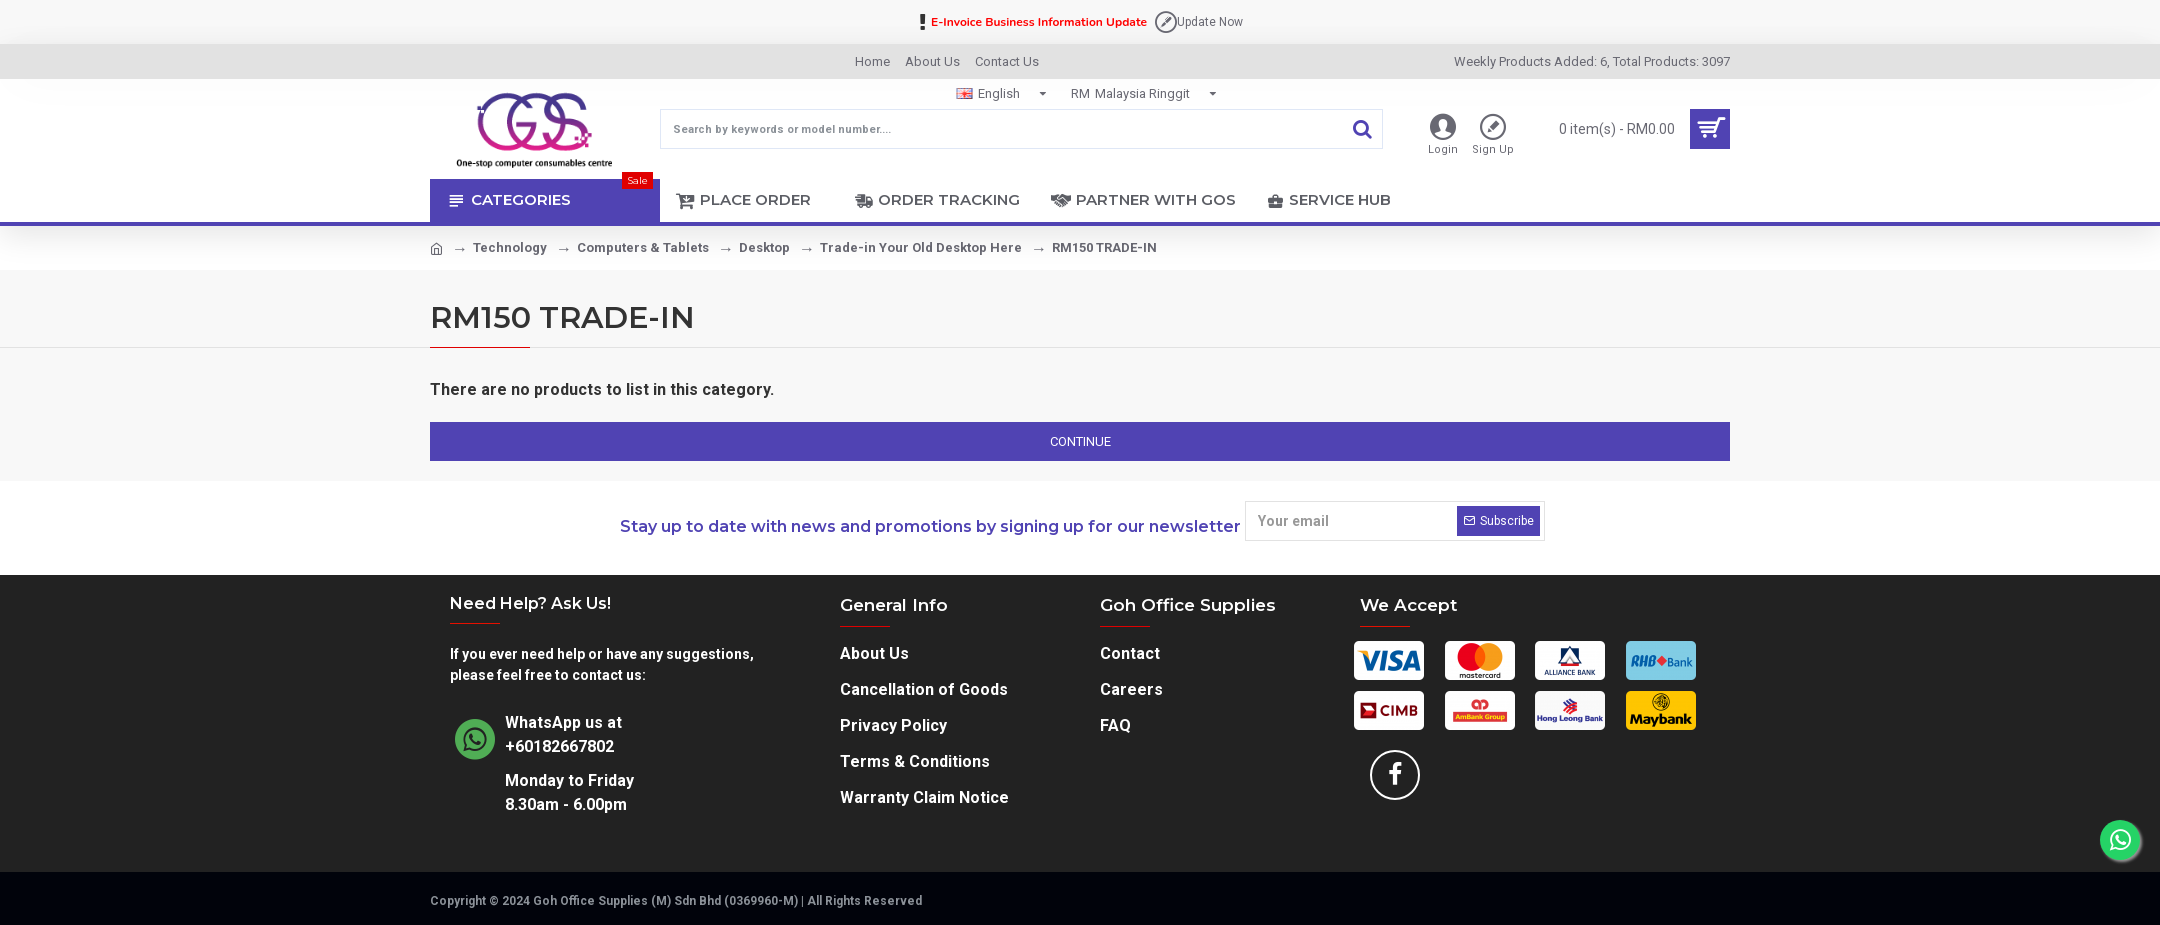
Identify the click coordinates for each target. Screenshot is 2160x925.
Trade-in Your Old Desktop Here (921, 247)
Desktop (764, 247)
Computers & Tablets (643, 247)
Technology (510, 247)
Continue (1080, 441)
